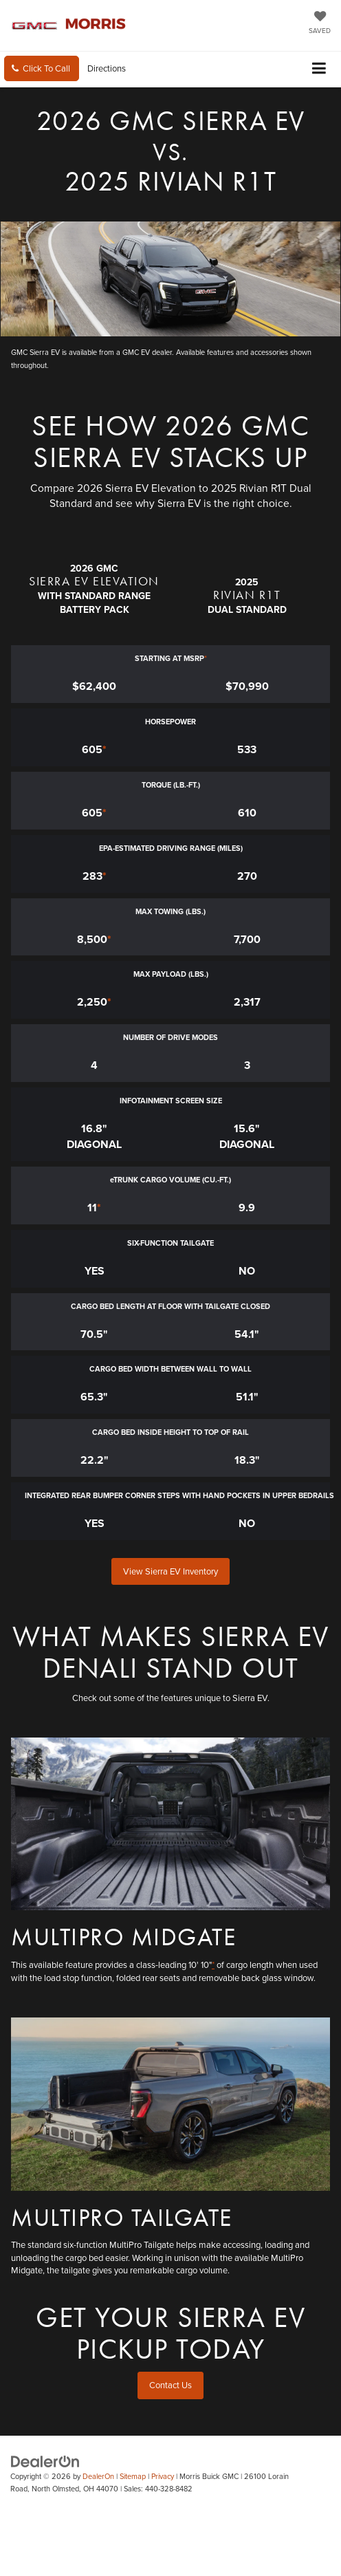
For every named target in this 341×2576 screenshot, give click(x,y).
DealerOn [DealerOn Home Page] (98, 2476)
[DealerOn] (45, 2460)
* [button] (205, 658)
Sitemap (133, 2476)
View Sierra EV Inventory (170, 1571)
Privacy (162, 2476)
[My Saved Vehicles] (320, 23)
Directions (106, 68)
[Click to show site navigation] (319, 69)
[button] (41, 68)
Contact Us (170, 2385)
